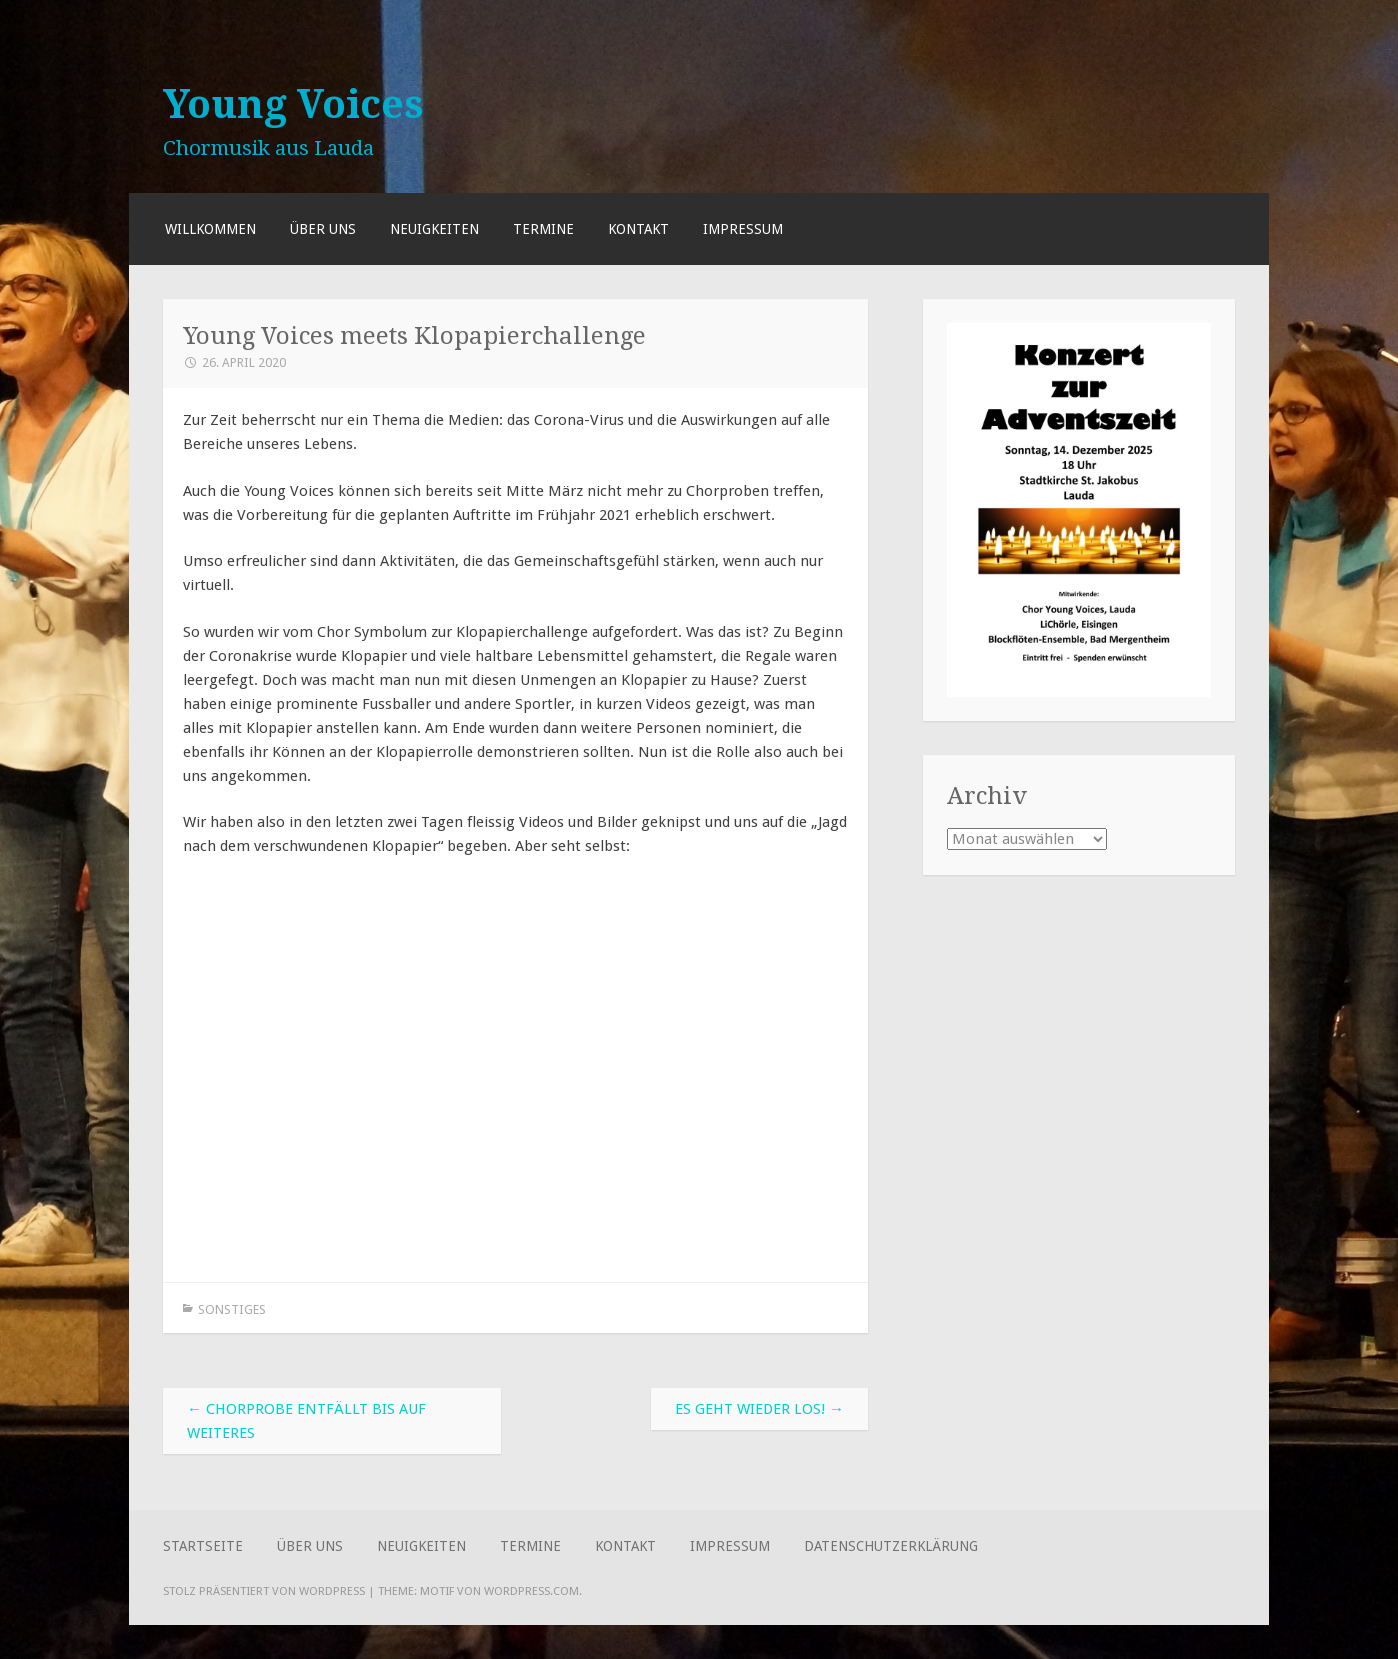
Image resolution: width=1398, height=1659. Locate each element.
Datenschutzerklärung (891, 1546)
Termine (543, 229)
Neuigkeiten (434, 229)
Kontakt (638, 229)
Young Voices (293, 104)
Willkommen (210, 229)
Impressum (743, 229)
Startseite (203, 1546)
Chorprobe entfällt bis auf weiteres (306, 1421)
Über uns (323, 229)
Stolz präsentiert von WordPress (264, 1591)
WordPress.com (531, 1591)
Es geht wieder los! (759, 1409)
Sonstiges (232, 1309)
